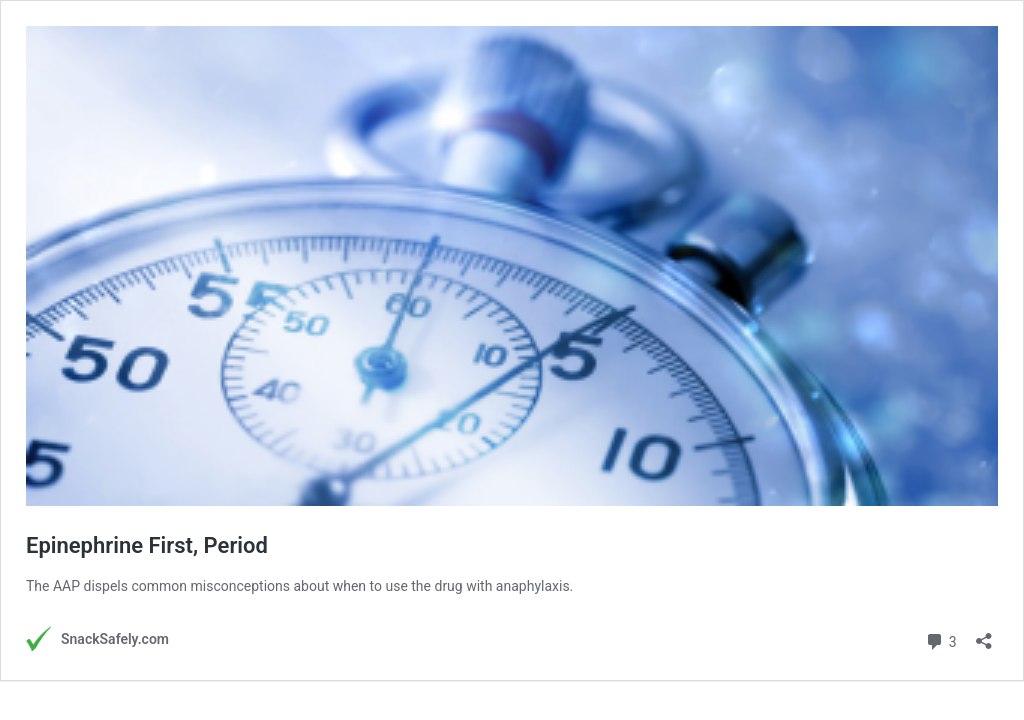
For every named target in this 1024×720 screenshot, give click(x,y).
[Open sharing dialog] (984, 634)
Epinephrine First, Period (147, 545)
